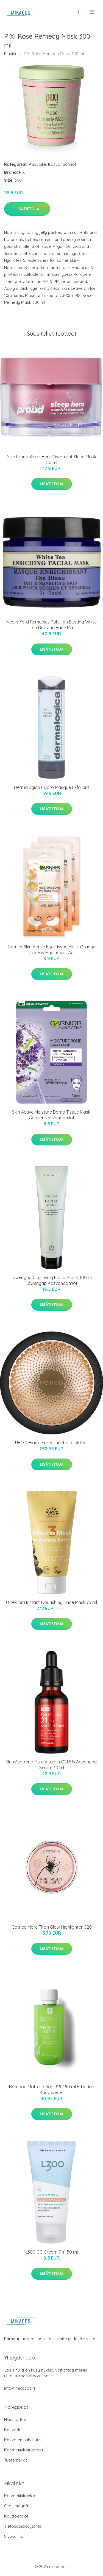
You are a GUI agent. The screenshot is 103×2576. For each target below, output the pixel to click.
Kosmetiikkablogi (20, 2495)
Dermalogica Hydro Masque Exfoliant (51, 787)
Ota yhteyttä (16, 2505)
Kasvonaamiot (62, 164)
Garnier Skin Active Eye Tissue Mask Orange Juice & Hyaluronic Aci (52, 949)
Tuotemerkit (15, 2460)
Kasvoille (37, 164)
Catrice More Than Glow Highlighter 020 (52, 1927)
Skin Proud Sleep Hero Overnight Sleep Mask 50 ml (51, 459)
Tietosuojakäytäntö (23, 2526)
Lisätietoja (27, 208)
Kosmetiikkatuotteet (23, 2450)
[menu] (92, 12)
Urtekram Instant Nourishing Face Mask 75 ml (51, 1602)
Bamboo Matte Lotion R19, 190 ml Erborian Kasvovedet (51, 2089)
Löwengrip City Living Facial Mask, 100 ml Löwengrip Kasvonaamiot (51, 1280)
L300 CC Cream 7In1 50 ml (52, 2252)
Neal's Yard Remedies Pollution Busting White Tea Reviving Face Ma (51, 624)
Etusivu (10, 53)
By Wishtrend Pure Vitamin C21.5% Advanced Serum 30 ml (51, 1764)
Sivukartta (13, 2536)
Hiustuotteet (15, 2419)
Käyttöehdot (16, 2516)
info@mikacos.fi (19, 2388)
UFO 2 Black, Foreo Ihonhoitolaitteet (51, 1442)
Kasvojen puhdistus (22, 2439)
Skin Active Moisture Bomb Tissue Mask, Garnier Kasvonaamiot (51, 1114)
